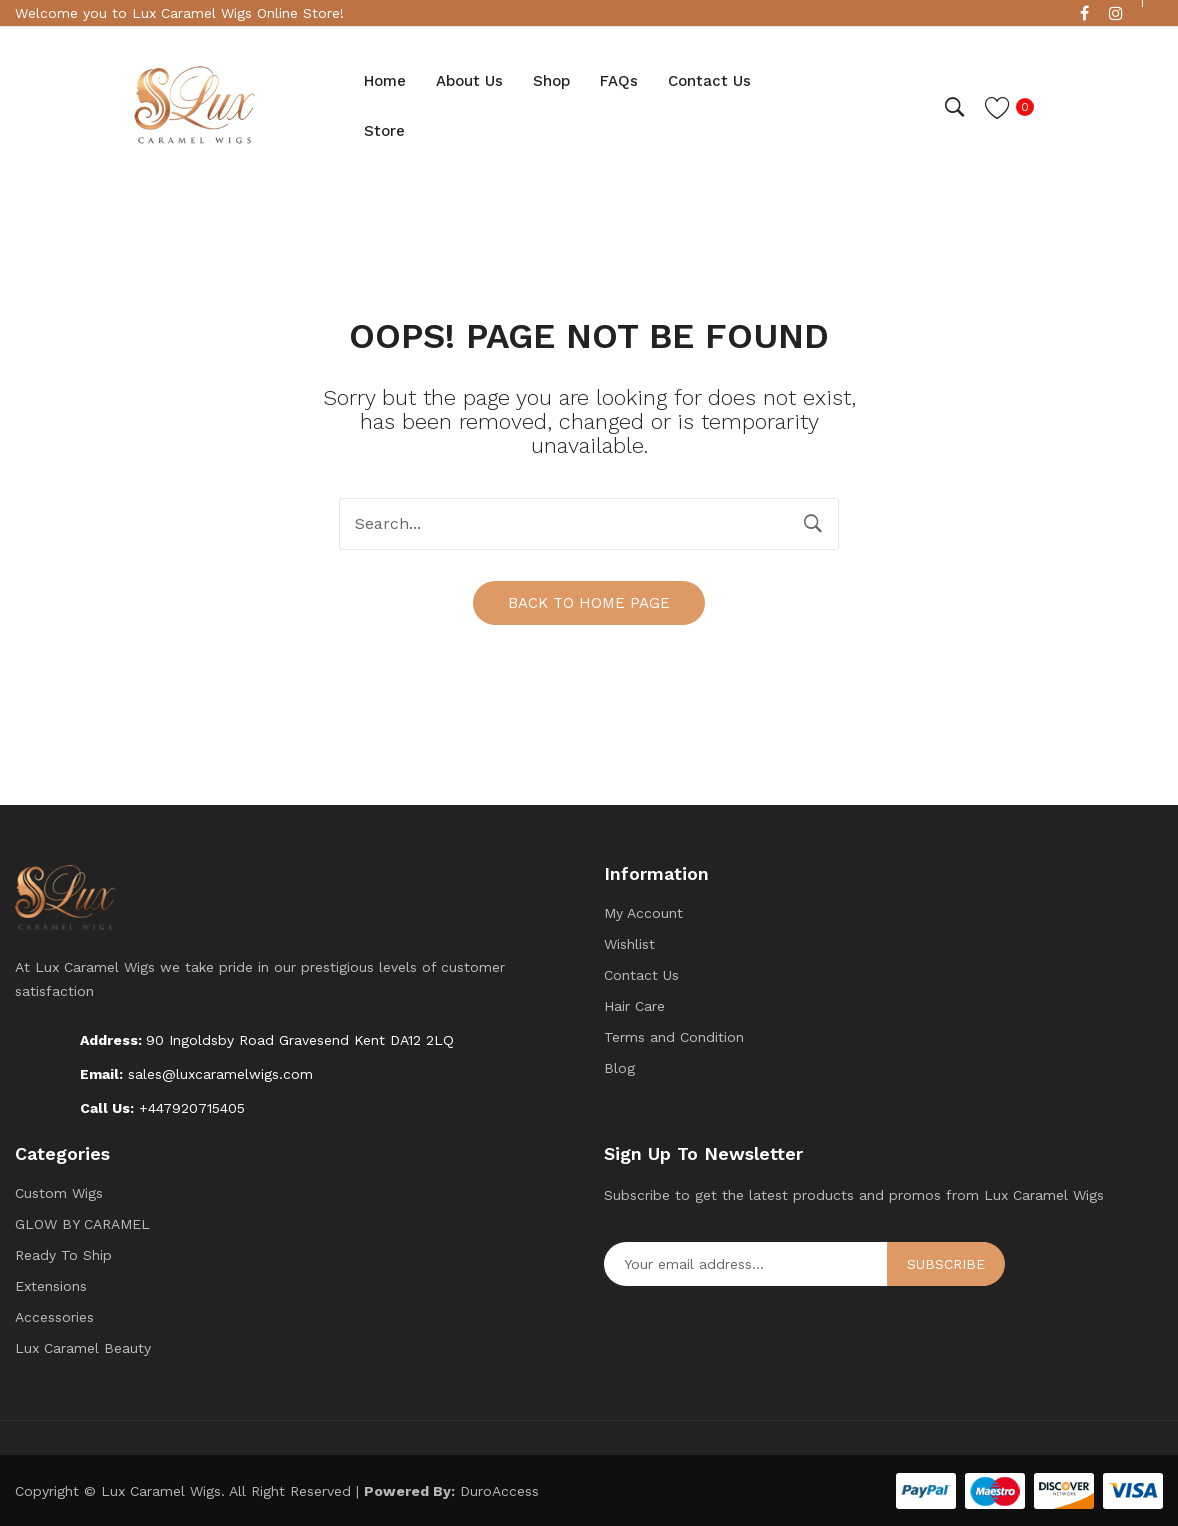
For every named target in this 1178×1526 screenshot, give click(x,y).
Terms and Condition (674, 1036)
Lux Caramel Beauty (83, 1347)
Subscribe (946, 1263)
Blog (619, 1067)
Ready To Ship (63, 1254)
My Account (643, 912)
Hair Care (634, 1005)
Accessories (54, 1316)
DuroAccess (499, 1490)
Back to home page (589, 602)
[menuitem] (385, 82)
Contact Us (641, 974)
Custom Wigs (59, 1192)
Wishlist (629, 943)
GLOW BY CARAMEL (82, 1223)
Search (813, 524)
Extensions (51, 1285)
